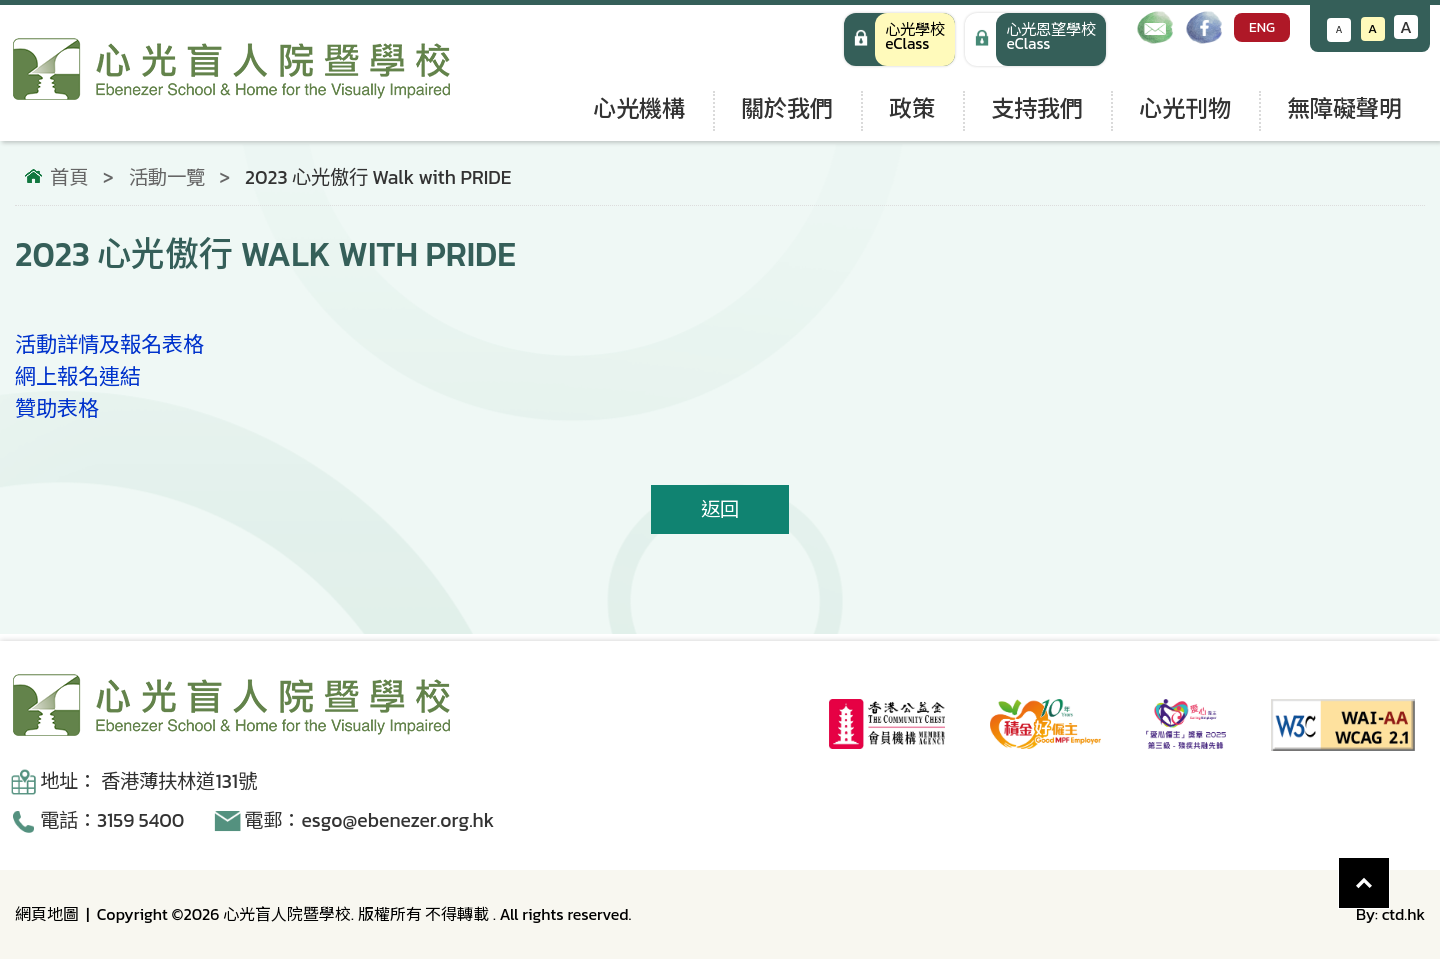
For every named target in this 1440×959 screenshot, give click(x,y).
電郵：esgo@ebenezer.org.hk (369, 820)
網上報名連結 (78, 376)
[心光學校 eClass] (899, 39)
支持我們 (1037, 108)
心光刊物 (1185, 108)
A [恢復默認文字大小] (1372, 28)
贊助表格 (57, 408)
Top (1389, 872)
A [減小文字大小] (1339, 29)
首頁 (69, 178)
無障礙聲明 (1344, 108)
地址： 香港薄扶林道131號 (148, 781)
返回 (720, 509)
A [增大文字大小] (1406, 27)
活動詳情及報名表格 (109, 344)
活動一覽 (167, 177)
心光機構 (639, 108)
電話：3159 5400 (112, 820)
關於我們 (787, 108)
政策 (912, 108)
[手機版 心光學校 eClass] (1035, 39)
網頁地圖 (47, 914)
